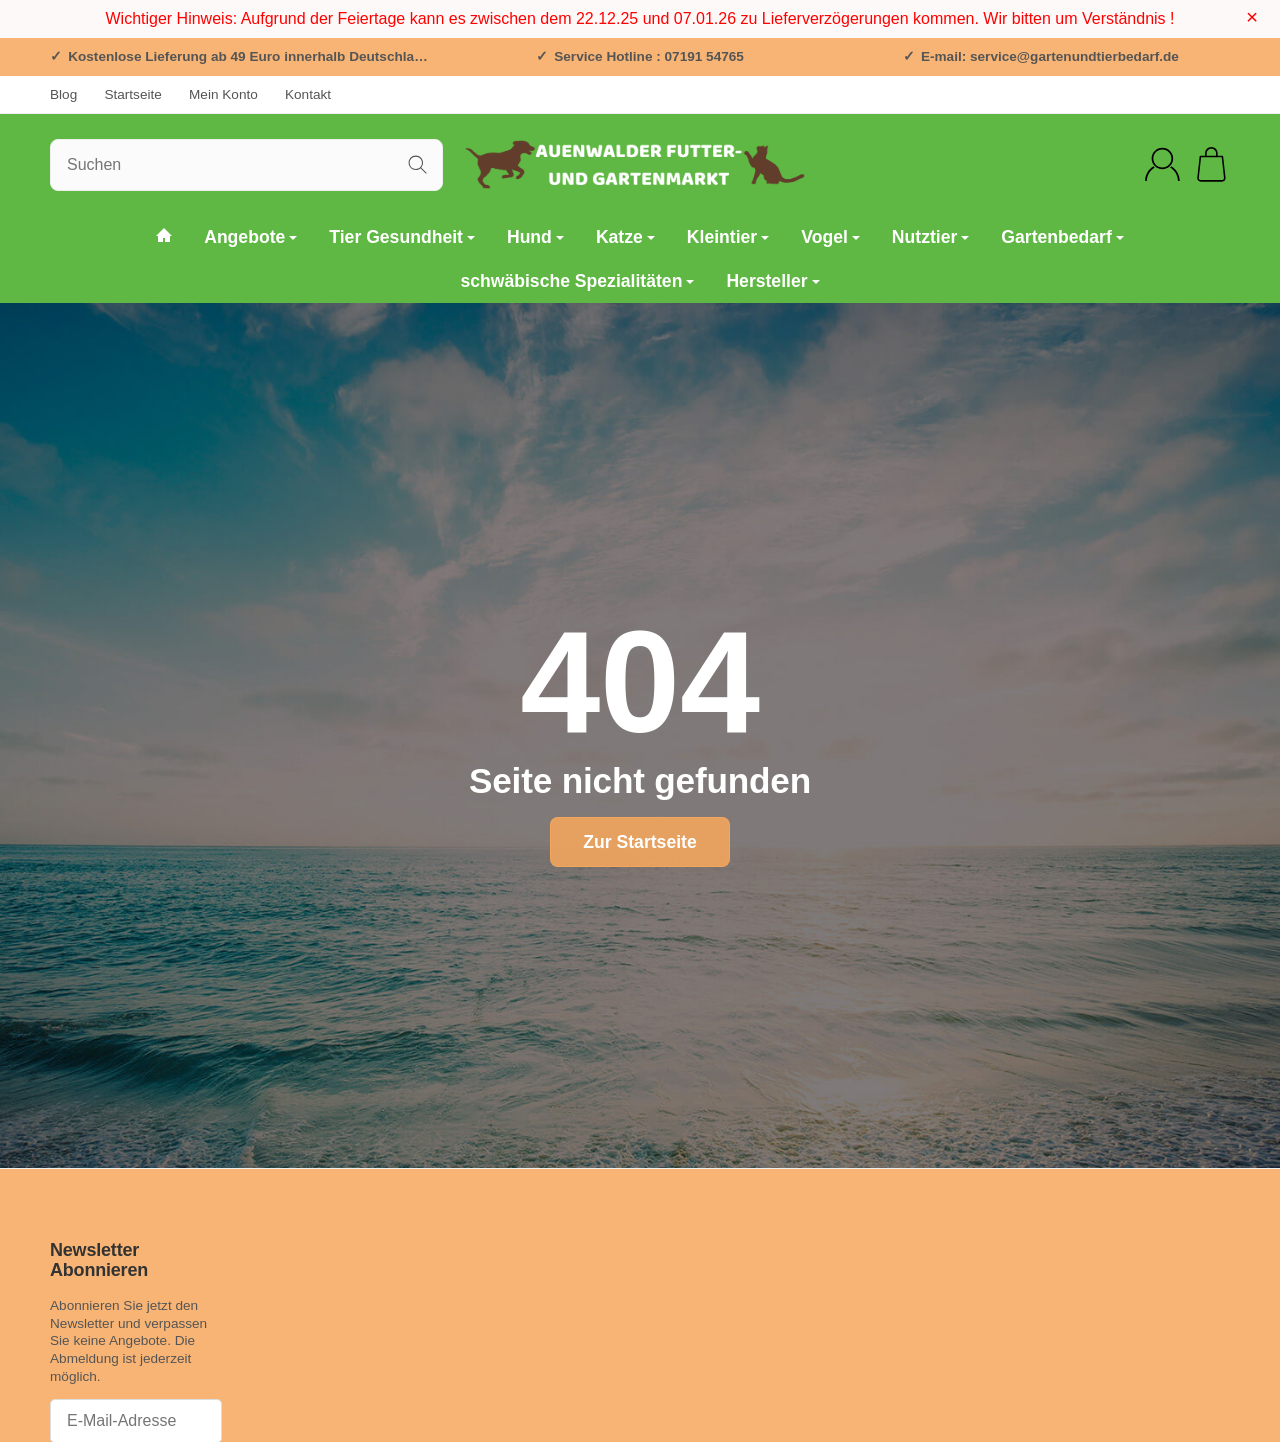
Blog (63, 94)
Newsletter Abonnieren (99, 1260)
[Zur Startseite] (640, 165)
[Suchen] (246, 165)
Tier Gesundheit (402, 237)
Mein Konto (223, 94)
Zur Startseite (639, 842)
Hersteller (772, 281)
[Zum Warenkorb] (1211, 164)
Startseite (132, 94)
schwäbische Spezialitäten (577, 281)
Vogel (830, 237)
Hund (535, 237)
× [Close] (1252, 17)
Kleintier (728, 237)
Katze (625, 237)
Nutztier (931, 237)
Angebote (250, 237)
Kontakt (308, 94)
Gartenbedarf (1062, 237)
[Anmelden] (1162, 164)
